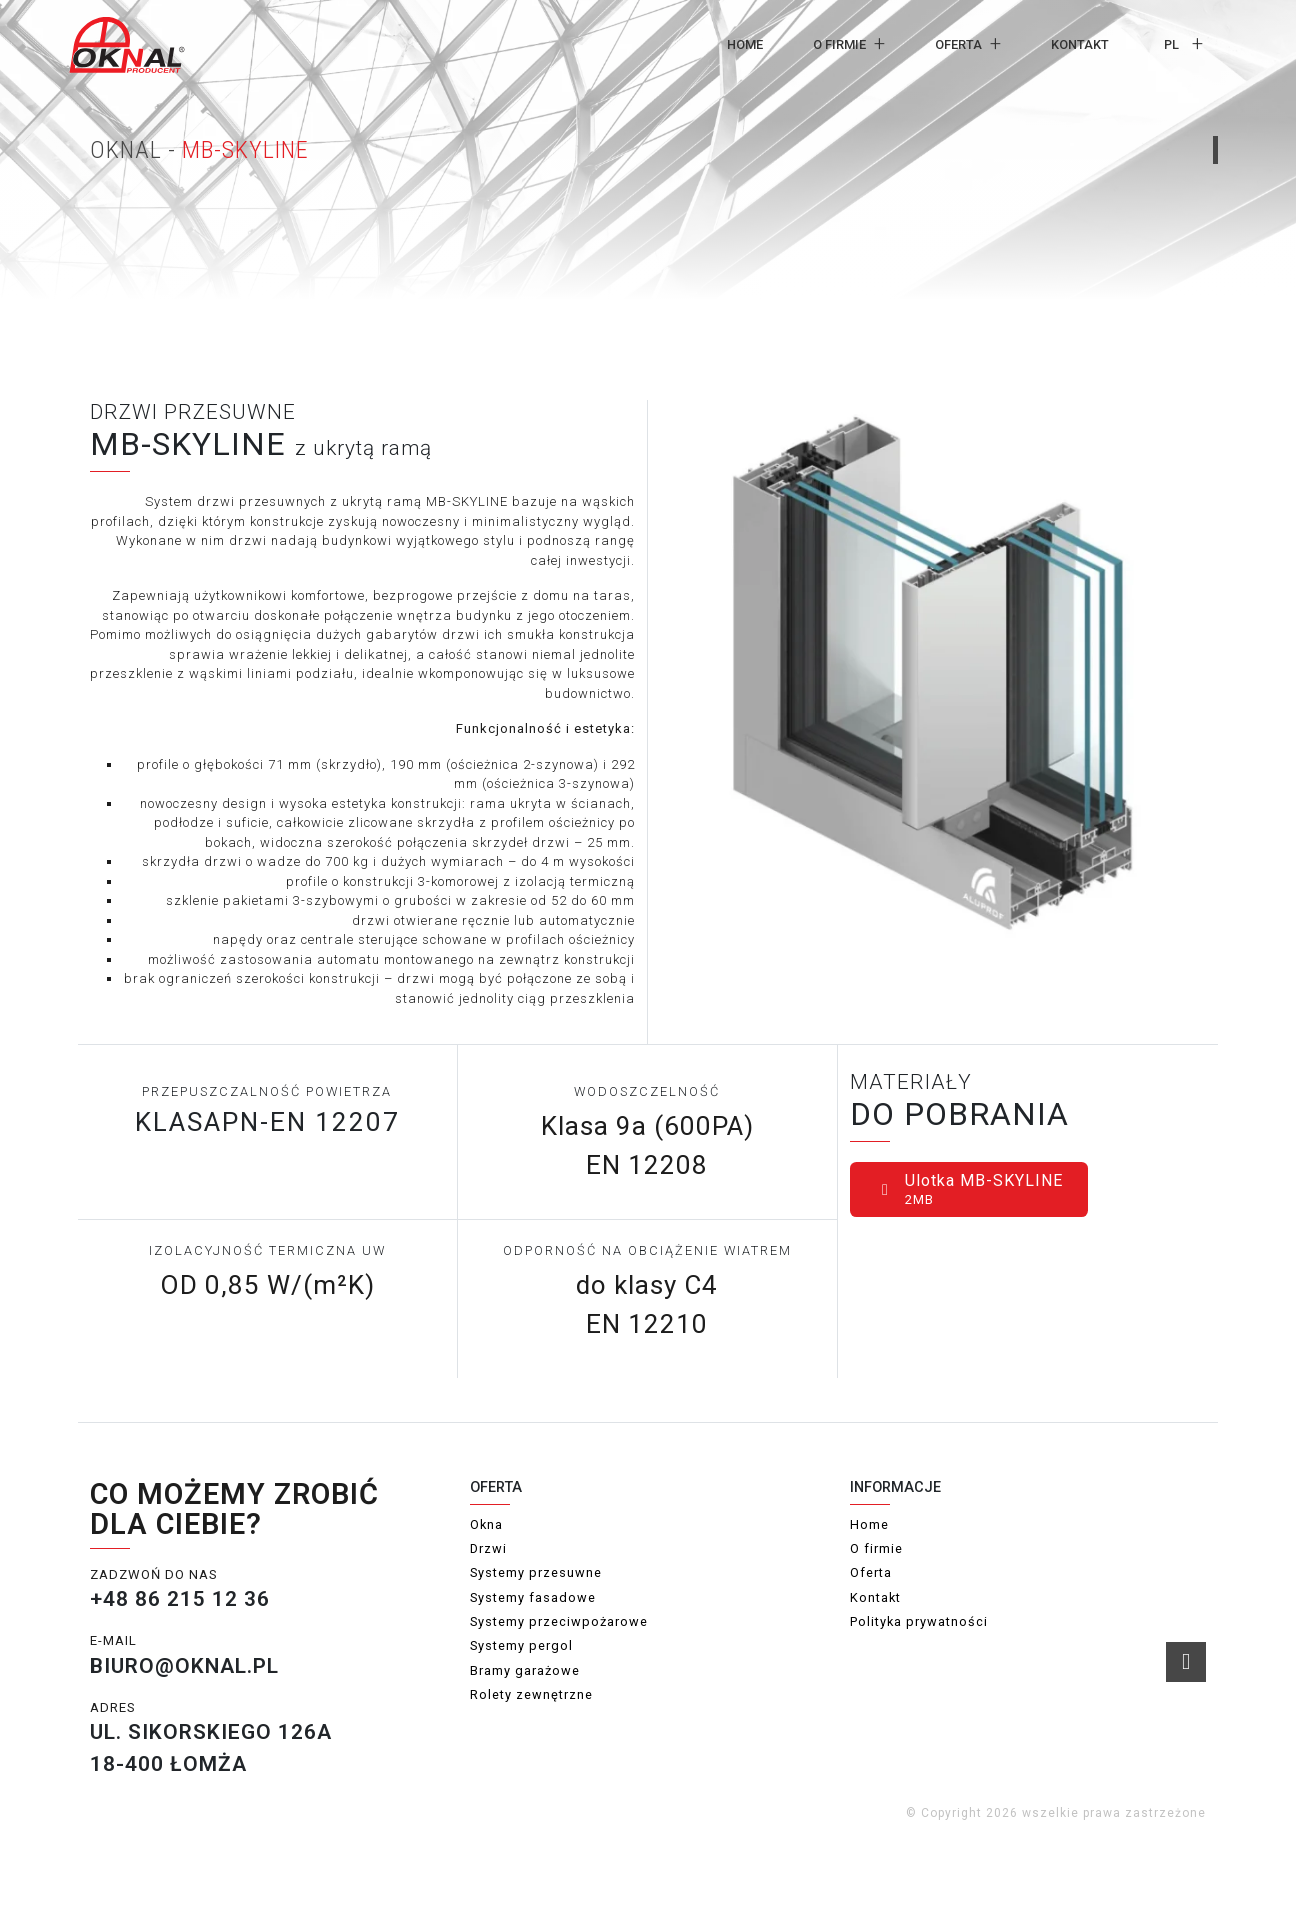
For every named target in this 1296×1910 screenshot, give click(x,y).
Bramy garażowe (525, 1670)
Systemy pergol (521, 1645)
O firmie (839, 44)
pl (1171, 44)
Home (745, 44)
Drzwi (488, 1548)
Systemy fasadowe (533, 1597)
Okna (486, 1524)
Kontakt (1080, 44)
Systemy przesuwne (536, 1572)
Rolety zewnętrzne (531, 1694)
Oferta (958, 44)
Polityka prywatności (919, 1621)
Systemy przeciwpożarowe (559, 1621)
